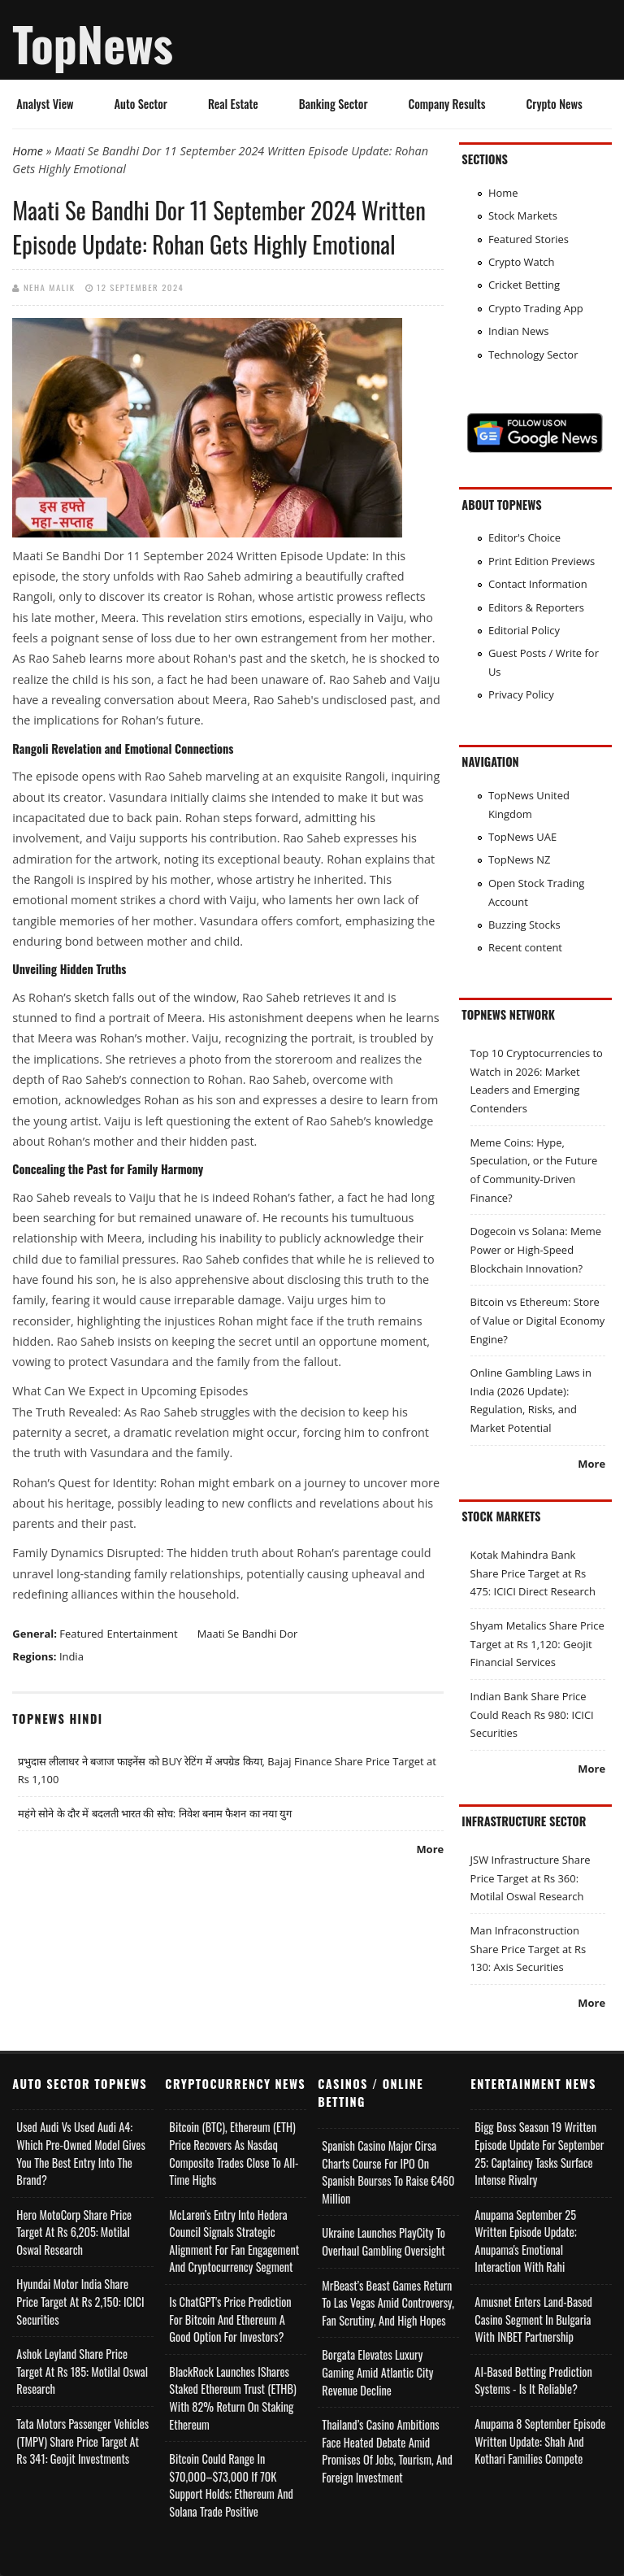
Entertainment (142, 1633)
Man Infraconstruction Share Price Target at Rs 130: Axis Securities (528, 1948)
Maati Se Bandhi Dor (247, 1633)
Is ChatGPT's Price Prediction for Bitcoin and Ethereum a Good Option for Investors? (230, 2319)
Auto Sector (141, 103)
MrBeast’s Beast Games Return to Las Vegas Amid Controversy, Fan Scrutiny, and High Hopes (388, 2303)
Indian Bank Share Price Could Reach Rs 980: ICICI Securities (532, 1714)
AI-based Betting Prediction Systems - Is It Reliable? (533, 2380)
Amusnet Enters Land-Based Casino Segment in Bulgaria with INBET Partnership (533, 2319)
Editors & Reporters (536, 607)
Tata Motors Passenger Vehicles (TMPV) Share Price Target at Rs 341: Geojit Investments (82, 2441)
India (71, 1656)
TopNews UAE (522, 836)
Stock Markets (522, 215)
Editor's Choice (524, 537)
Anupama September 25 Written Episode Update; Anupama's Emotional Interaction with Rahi (525, 2241)
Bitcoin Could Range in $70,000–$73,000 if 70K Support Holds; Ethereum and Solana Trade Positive (231, 2485)
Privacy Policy (521, 694)
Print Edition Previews (541, 561)
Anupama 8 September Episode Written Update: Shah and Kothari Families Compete (539, 2441)
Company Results (446, 103)
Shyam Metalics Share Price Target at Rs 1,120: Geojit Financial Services (537, 1643)
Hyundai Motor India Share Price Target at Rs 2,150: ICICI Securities (80, 2301)
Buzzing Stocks (524, 924)
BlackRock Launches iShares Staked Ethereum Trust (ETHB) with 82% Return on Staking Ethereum (232, 2398)
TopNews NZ (519, 859)
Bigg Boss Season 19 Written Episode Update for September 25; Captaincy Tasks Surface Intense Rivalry (539, 2153)
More (430, 1849)
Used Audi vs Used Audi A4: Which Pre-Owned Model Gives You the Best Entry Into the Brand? (80, 2153)
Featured (81, 1633)
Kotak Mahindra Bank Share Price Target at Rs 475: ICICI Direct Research (533, 1573)
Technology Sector (533, 354)
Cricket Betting (524, 284)
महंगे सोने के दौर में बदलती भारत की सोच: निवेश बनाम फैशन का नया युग (155, 1813)
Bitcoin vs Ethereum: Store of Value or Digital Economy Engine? (537, 1320)
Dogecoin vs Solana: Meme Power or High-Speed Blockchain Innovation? (536, 1249)
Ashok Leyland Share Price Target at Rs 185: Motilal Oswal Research (82, 2371)
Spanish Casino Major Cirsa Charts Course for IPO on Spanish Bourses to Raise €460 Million (388, 2172)
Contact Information (537, 584)
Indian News (518, 331)
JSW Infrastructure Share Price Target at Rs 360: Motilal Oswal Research (530, 1878)
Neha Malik (50, 287)
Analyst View (44, 103)
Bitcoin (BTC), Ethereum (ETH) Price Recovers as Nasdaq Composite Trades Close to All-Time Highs (233, 2153)
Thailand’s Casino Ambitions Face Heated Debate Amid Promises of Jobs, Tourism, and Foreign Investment (387, 2451)
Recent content (525, 947)
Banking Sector (333, 103)
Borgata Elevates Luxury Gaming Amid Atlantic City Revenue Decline (377, 2372)
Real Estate (233, 103)
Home (27, 151)
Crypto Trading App (535, 308)
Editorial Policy (524, 630)
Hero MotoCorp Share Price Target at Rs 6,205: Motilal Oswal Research (74, 2232)
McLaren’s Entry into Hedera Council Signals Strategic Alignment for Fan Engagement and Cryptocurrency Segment (234, 2241)
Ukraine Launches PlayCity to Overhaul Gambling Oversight (383, 2241)
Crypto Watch (521, 262)
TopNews (92, 43)
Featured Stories (528, 239)
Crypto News (554, 103)
